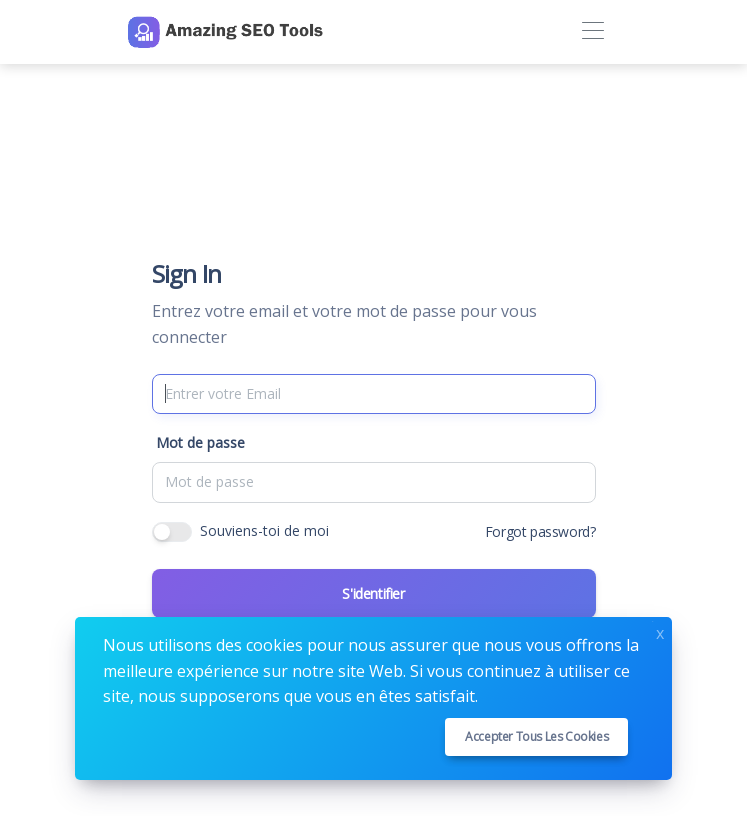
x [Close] (660, 631)
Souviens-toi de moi (264, 530)
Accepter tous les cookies (536, 736)
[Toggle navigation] (593, 31)
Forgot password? (540, 531)
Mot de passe (200, 442)
